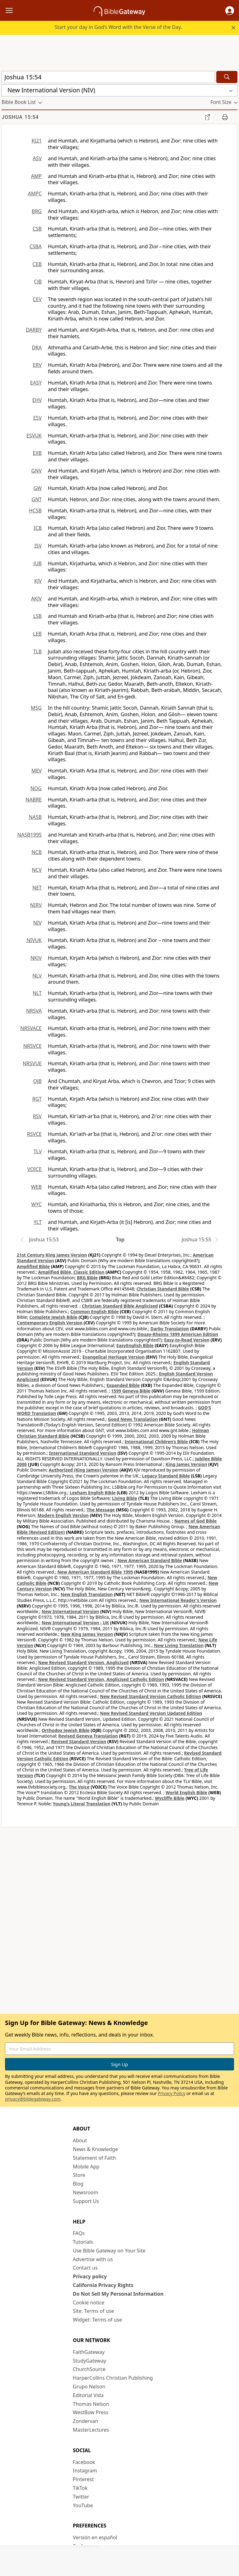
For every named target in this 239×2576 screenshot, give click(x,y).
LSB (37, 616)
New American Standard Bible (149, 1560)
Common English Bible (94, 1311)
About (80, 2140)
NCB (36, 852)
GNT (36, 499)
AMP (36, 176)
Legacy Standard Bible (166, 1476)
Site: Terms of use (93, 2311)
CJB (38, 281)
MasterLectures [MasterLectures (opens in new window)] (91, 2429)
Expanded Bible (123, 1385)
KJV (38, 580)
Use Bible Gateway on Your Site (109, 2250)
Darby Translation (169, 1329)
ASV (37, 158)
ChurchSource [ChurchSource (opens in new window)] (89, 2369)
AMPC (35, 193)
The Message (101, 1510)
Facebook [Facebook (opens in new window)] (84, 2462)
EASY (36, 382)
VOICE (34, 1169)
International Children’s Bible (156, 1441)
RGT (37, 1098)
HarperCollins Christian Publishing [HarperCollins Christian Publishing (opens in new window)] (113, 2377)
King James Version (186, 1464)
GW (37, 488)
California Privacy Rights (103, 2285)
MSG (36, 707)
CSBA (35, 246)
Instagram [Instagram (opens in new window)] (85, 2470)
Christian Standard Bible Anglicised (120, 1306)
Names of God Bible (195, 1521)
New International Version (70, 1611)
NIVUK (34, 940)
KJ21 (36, 140)
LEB (37, 633)
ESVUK (34, 435)
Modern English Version (63, 1515)
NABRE (34, 799)
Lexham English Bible (93, 1493)
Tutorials (83, 2241)
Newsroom (85, 2192)
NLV (37, 975)
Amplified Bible (33, 1266)
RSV (37, 1116)
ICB (38, 528)
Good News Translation (133, 1419)
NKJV (36, 957)
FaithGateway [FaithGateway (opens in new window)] (89, 2352)
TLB (37, 651)
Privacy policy (90, 2276)
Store (79, 2175)
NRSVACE (31, 1028)
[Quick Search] (108, 77)
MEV (36, 770)
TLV (37, 1151)
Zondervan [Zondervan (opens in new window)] (85, 2421)
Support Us (86, 2201)
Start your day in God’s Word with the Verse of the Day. (118, 27)
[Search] (226, 77)
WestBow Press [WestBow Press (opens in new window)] (90, 2412)
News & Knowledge (95, 2149)
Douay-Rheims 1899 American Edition (178, 1334)
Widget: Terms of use (97, 2319)
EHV (37, 400)
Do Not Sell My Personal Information (118, 2293)
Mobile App (86, 2166)
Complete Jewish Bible (53, 1317)
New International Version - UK (75, 1623)
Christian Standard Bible (163, 1289)
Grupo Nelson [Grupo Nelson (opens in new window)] (89, 2386)
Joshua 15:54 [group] (20, 117)
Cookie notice (89, 2302)
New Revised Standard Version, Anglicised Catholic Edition (101, 1679)
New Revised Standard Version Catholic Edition (150, 1696)
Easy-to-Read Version (186, 1340)
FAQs (79, 2233)
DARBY (34, 329)
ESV (37, 417)
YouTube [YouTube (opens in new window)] (83, 2505)
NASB (35, 817)
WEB (36, 1186)
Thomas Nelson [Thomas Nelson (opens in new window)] (91, 2404)
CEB (37, 264)
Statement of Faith (94, 2157)
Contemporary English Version (49, 1323)
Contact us (85, 2267)
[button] (229, 10)
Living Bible (124, 1498)
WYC (36, 1204)
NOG (36, 788)
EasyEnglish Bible (135, 1345)
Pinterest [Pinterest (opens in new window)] (83, 2479)
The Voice (79, 1787)
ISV (38, 545)
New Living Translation (179, 1645)
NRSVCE (32, 1046)
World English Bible (186, 1792)
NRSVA (34, 1010)
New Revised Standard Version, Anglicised (83, 1662)
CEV (37, 299)
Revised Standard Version (78, 1741)
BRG (37, 211)
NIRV (36, 905)
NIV (37, 922)
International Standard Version (82, 1453)
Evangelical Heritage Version (113, 1357)
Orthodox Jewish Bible (66, 1730)
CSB (37, 228)
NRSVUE (32, 1063)
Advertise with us (93, 2259)
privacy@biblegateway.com (32, 2099)
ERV (37, 365)
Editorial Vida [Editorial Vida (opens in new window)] (88, 2395)
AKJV (36, 598)
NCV (37, 869)
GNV (36, 470)
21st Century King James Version (52, 1255)
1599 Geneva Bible (130, 1391)
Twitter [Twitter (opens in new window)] (81, 2496)
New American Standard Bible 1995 (95, 1572)
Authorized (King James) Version (84, 1470)
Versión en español (95, 2537)
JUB (38, 563)
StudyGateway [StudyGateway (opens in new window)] (89, 2360)
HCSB (35, 510)
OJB (37, 1081)
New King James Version (87, 1634)
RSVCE (34, 1134)
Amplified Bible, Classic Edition (71, 1272)
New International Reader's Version (178, 1600)
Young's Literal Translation (81, 1804)
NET (37, 887)
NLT (37, 993)
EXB (37, 453)
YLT (38, 1222)
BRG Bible (87, 1278)
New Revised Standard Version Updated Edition (151, 1713)
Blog (78, 2183)
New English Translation (87, 1594)
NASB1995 (29, 834)
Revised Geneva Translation (88, 1736)
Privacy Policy (171, 2093)
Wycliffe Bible (170, 1798)
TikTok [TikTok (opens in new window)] (80, 2488)
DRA (37, 347)
